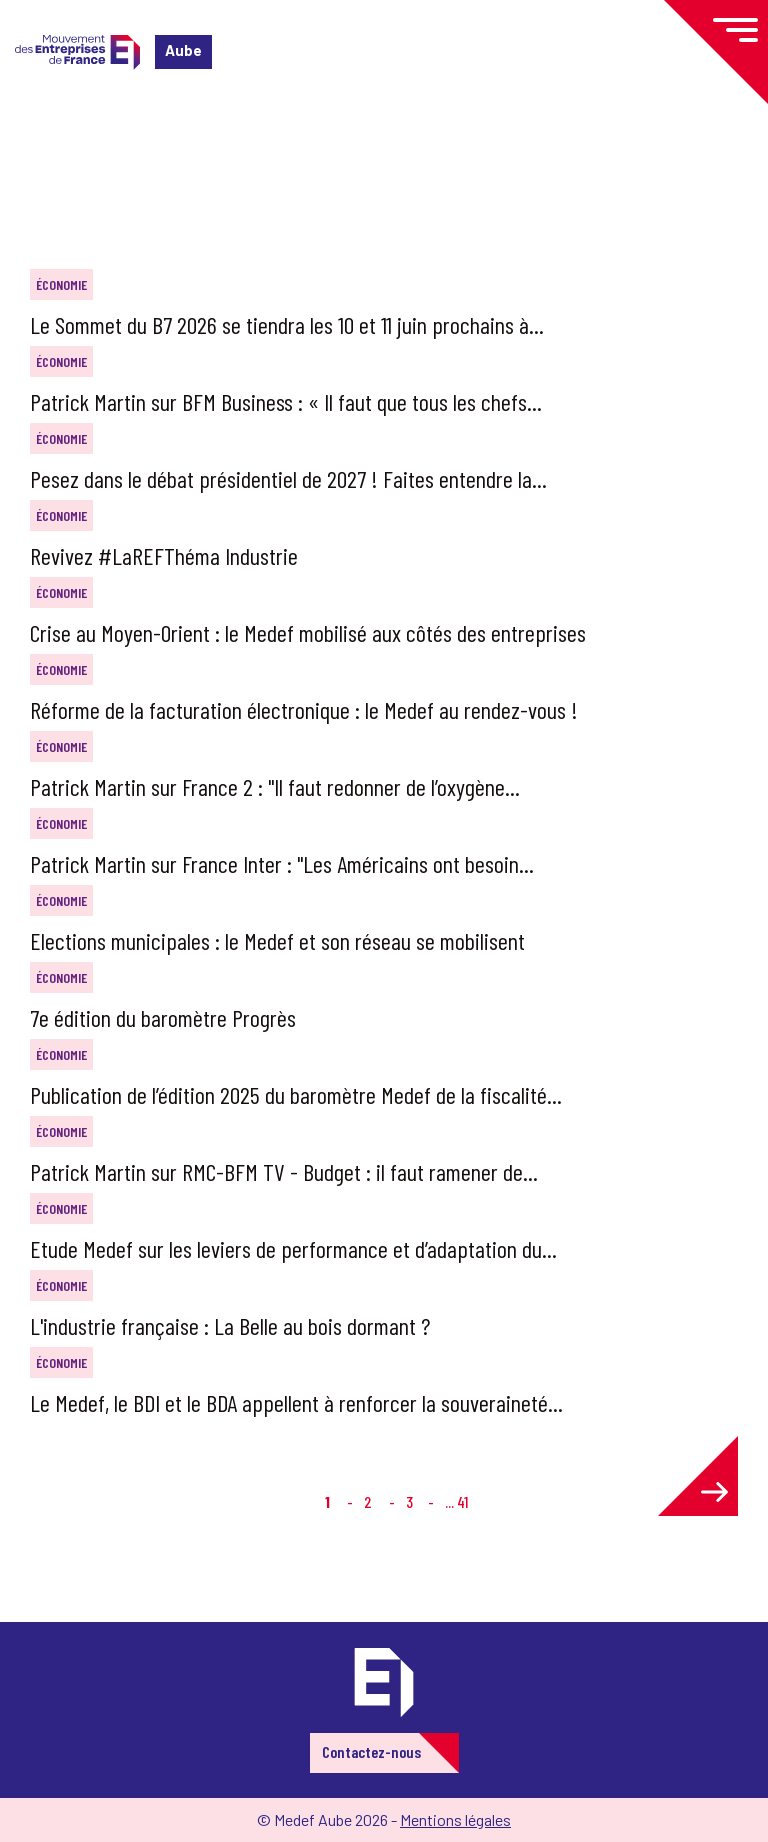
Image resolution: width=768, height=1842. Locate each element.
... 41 (456, 1501)
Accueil (48, 134)
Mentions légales (455, 1819)
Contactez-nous (371, 1751)
